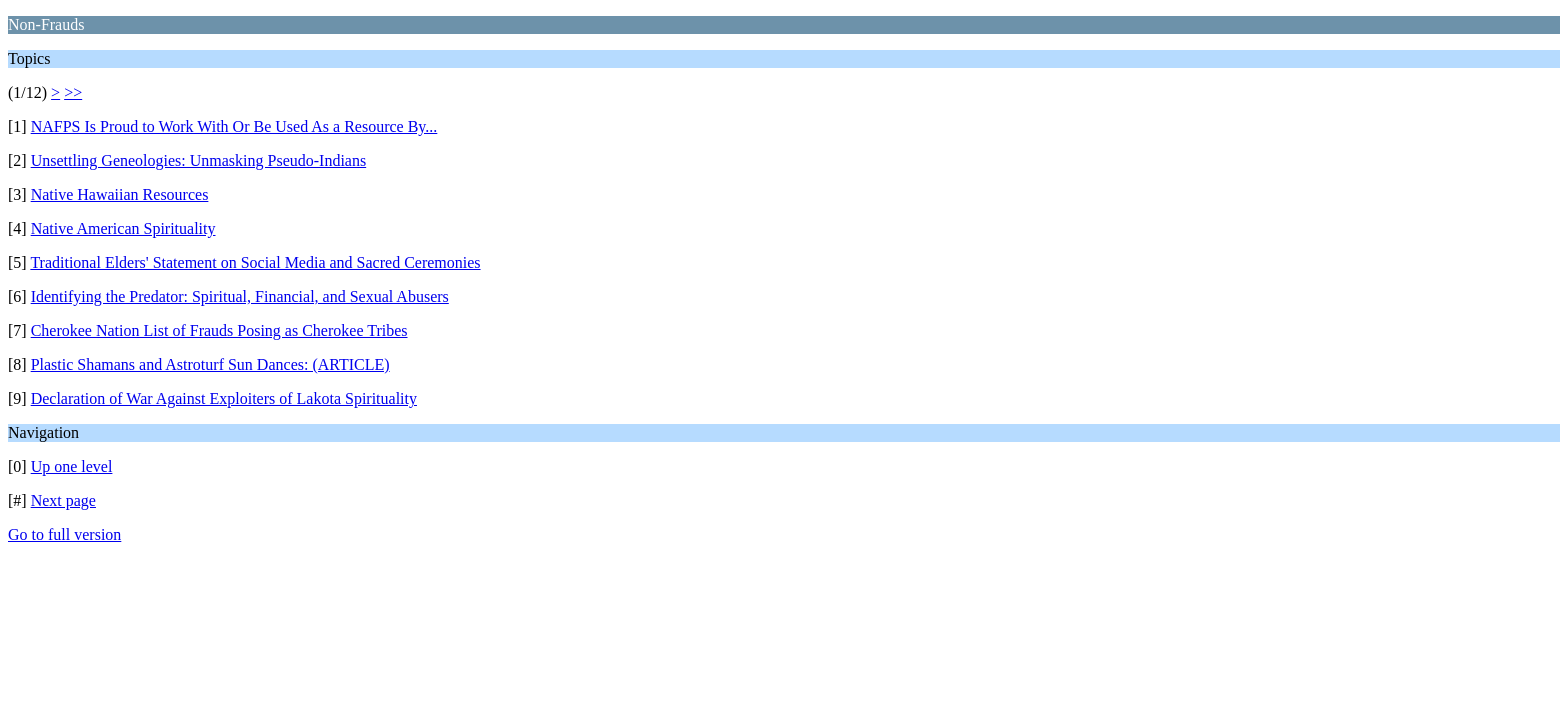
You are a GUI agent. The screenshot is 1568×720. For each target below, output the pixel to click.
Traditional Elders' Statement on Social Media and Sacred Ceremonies (255, 262)
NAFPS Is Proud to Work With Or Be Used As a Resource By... (234, 126)
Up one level (72, 466)
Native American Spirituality (123, 228)
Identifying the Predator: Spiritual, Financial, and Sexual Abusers (240, 296)
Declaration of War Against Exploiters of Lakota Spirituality (224, 398)
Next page (63, 500)
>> (73, 92)
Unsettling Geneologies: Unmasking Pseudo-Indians (199, 160)
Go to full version (64, 534)
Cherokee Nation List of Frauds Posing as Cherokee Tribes (219, 330)
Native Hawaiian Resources (120, 194)
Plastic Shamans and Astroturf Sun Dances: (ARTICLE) (210, 364)
